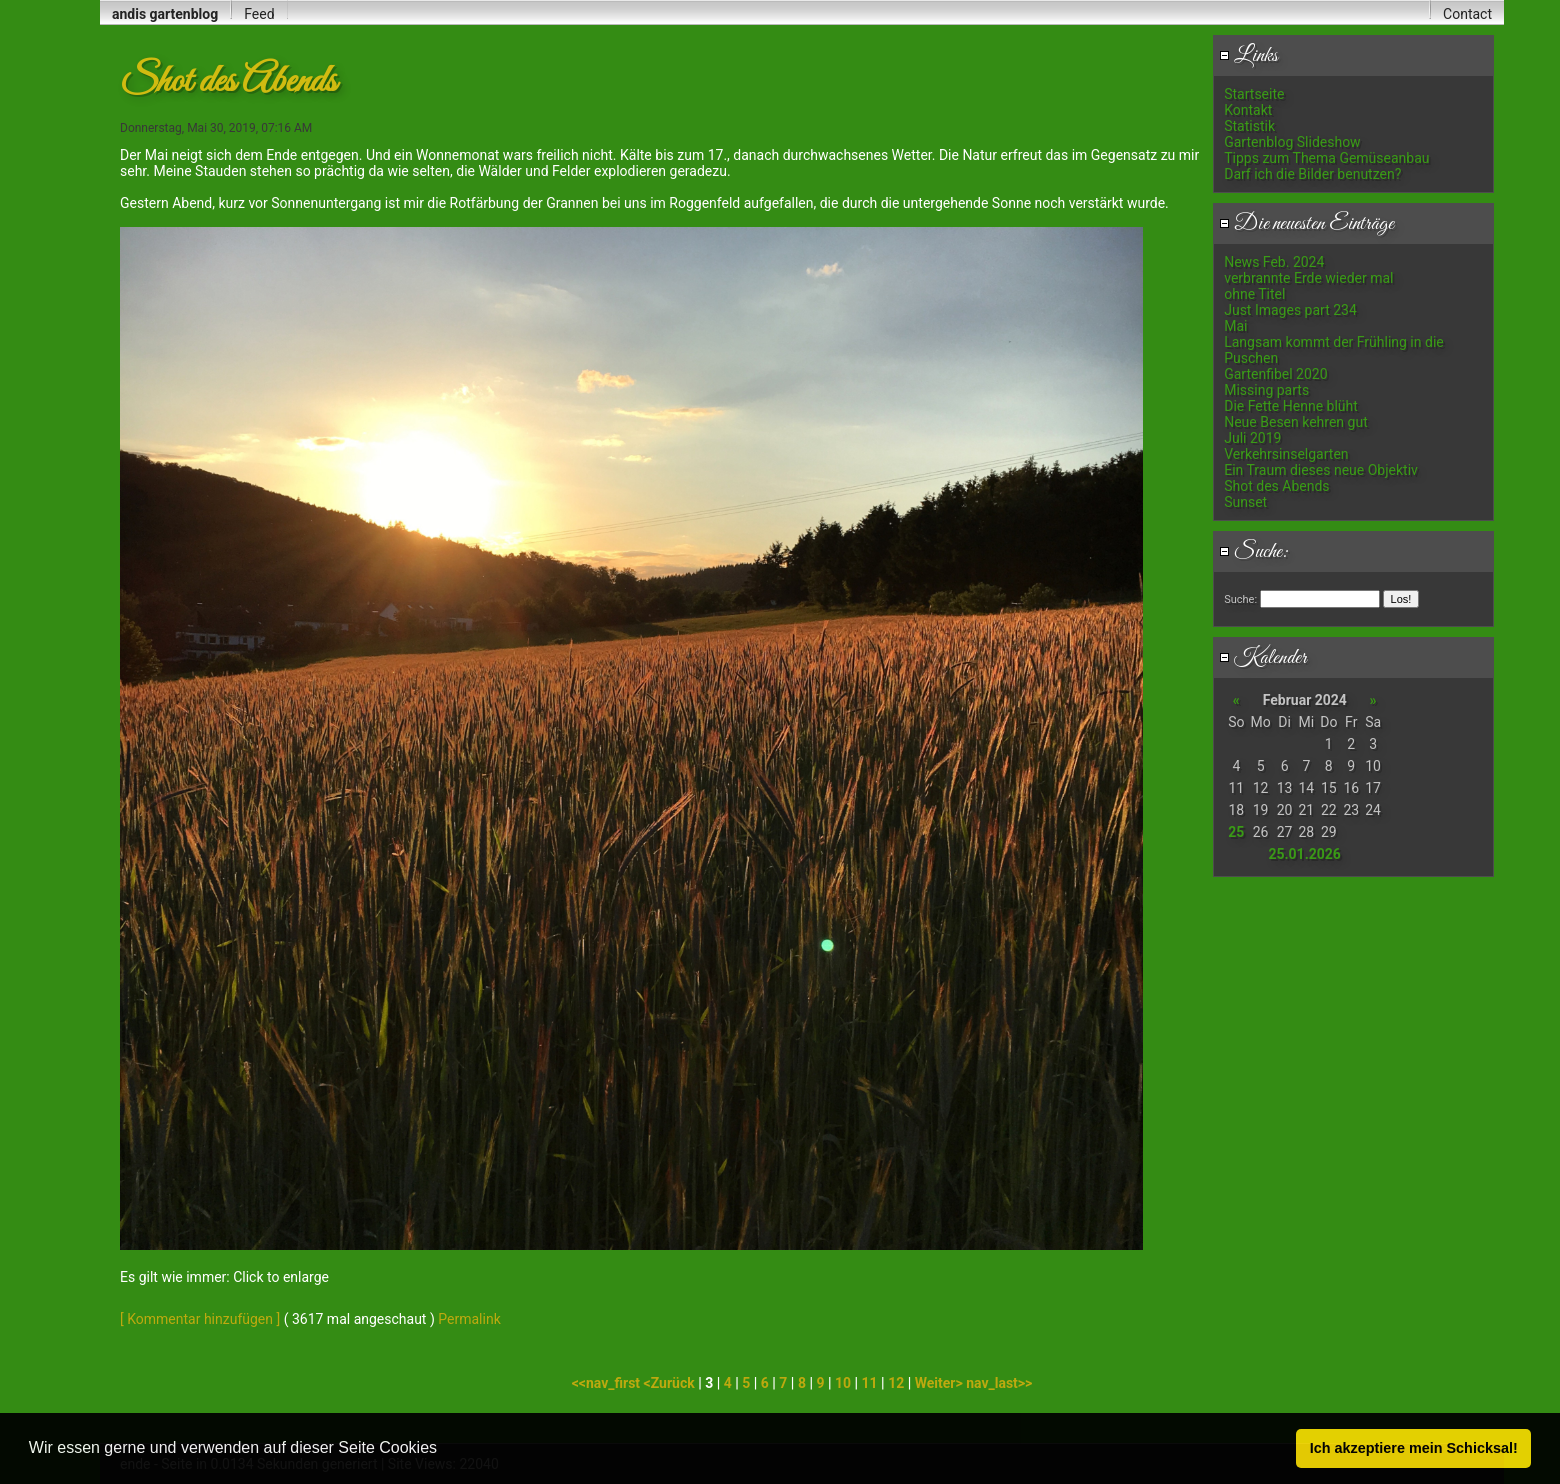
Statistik (1249, 126)
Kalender (1263, 658)
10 (843, 1383)
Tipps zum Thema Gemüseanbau (1326, 158)
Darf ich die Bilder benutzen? (1312, 174)
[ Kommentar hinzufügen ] (200, 1319)
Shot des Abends (1276, 486)
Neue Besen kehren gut (1296, 422)
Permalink (469, 1319)
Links (1248, 56)
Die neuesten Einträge (1306, 224)
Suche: (1254, 552)
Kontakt (1248, 110)
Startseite (1254, 94)
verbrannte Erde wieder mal (1308, 278)
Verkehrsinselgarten (1286, 454)
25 (1236, 832)
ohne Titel (1254, 294)
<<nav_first (608, 1383)
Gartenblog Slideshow (1292, 142)
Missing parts (1266, 390)
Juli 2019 (1252, 438)
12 (896, 1383)
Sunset (1245, 502)
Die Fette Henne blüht (1291, 406)
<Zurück (671, 1383)
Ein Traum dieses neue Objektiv (1321, 470)
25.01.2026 (1304, 854)
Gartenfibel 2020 (1275, 374)
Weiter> (940, 1383)
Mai (1235, 326)
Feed (259, 14)
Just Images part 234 (1290, 310)
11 (870, 1383)
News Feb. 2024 (1274, 262)
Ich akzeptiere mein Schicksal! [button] (1414, 1448)
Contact (1467, 14)
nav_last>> (999, 1383)
